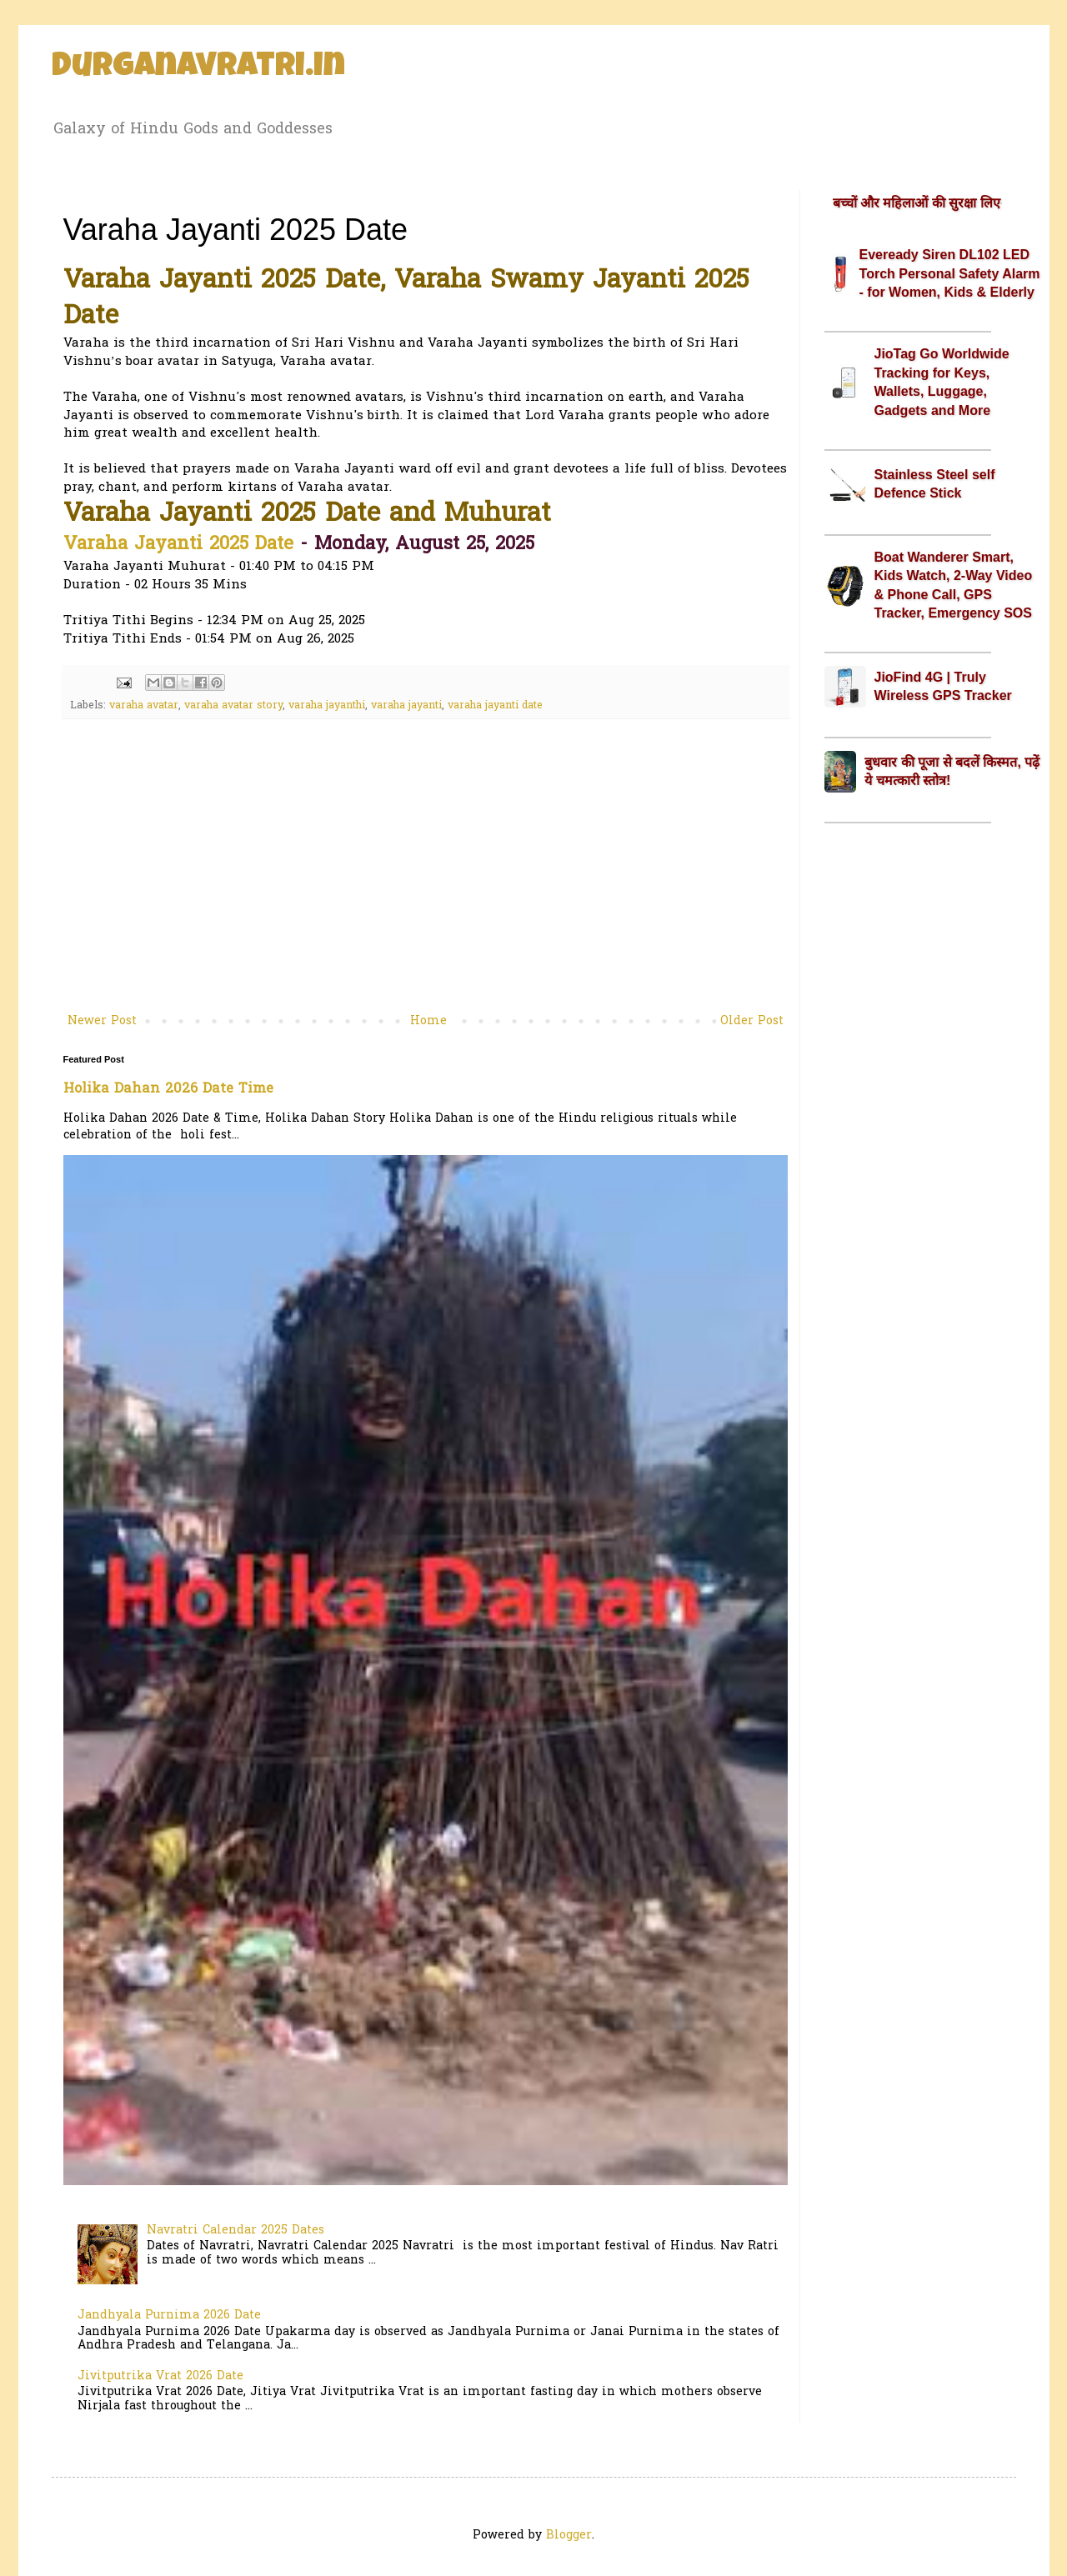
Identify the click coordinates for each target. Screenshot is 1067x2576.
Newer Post (102, 1021)
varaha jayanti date (495, 705)
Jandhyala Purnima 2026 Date (169, 2315)
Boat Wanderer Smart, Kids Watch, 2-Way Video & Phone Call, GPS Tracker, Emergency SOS (953, 585)
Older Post (752, 1021)
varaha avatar (143, 705)
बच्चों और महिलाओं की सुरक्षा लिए (916, 203)
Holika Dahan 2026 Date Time (168, 1089)
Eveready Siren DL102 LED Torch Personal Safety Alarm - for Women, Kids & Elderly (949, 273)
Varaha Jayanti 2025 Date (178, 545)
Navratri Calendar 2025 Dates (235, 2230)
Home (428, 1021)
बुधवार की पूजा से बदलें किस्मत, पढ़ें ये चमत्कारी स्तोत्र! (951, 771)
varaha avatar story (233, 705)
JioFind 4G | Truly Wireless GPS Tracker (943, 686)
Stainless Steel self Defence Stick (934, 484)
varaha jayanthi (326, 705)
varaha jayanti (406, 705)
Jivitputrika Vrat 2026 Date (160, 2376)
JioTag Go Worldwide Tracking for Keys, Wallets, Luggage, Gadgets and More (941, 382)
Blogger (569, 2535)
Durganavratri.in (198, 68)
